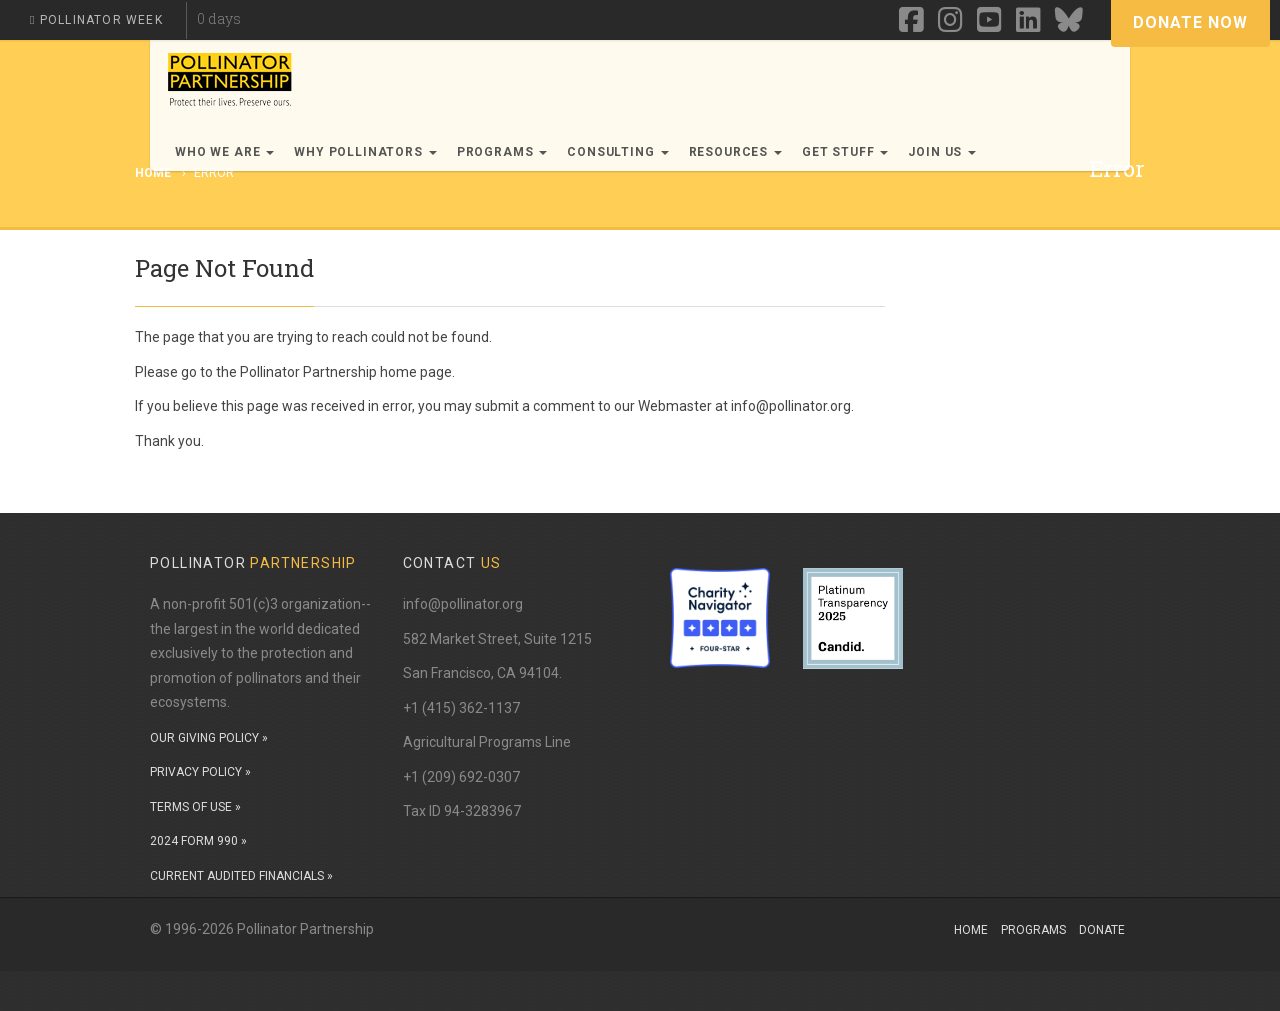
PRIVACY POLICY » (200, 772)
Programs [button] (502, 152)
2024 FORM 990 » (198, 841)
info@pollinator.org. (792, 406)
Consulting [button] (617, 152)
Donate (1102, 930)
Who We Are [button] (224, 152)
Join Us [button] (942, 152)
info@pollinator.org (463, 604)
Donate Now (1190, 22)
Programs (1033, 930)
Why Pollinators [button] (365, 152)
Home (971, 930)
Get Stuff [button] (845, 152)
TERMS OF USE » (195, 807)
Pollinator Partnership (308, 372)
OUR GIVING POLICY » (209, 738)
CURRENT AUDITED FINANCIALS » (241, 876)
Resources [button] (735, 152)
